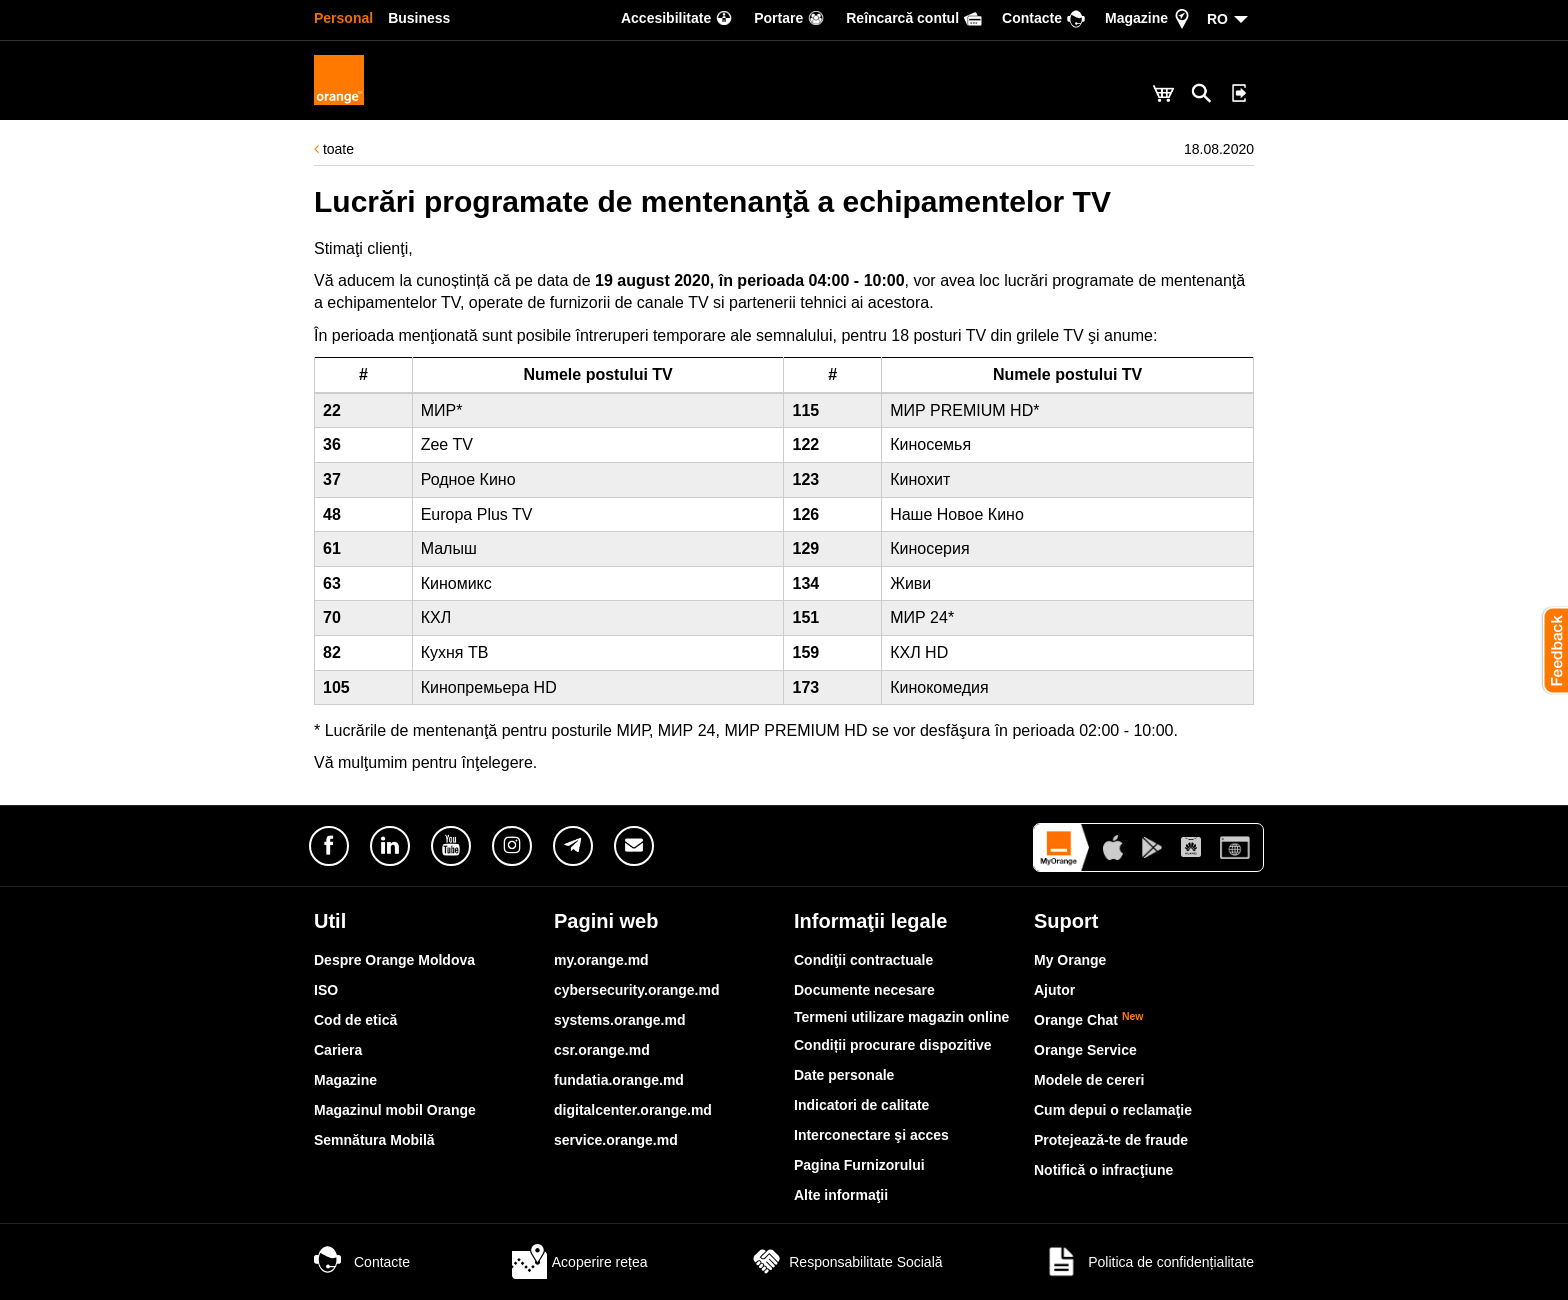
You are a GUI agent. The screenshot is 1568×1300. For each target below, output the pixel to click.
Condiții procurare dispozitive (893, 1045)
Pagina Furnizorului (859, 1165)
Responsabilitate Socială (845, 1262)
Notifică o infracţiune (1103, 1170)
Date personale (844, 1075)
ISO (326, 990)
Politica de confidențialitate (1149, 1262)
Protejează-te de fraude (1111, 1140)
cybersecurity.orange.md (636, 990)
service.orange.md (616, 1140)
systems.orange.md (620, 1020)
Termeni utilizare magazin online (901, 1017)
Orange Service (1085, 1050)
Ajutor (1054, 990)
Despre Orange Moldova (394, 960)
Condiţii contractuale (863, 960)
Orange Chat (1089, 1020)
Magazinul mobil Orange (395, 1110)
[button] (1548, 650)
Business (419, 18)
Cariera (338, 1050)
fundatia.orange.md (619, 1080)
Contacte (362, 1262)
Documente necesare (864, 990)
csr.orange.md (602, 1050)
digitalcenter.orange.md (633, 1110)
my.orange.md (601, 960)
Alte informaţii (841, 1195)
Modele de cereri (1089, 1080)
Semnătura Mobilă (374, 1140)
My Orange (1070, 960)
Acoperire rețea (580, 1262)
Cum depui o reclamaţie (1113, 1110)
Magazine (345, 1080)
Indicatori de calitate (861, 1105)
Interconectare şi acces (871, 1135)
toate (334, 149)
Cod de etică (355, 1020)
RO (1217, 19)
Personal (343, 18)
